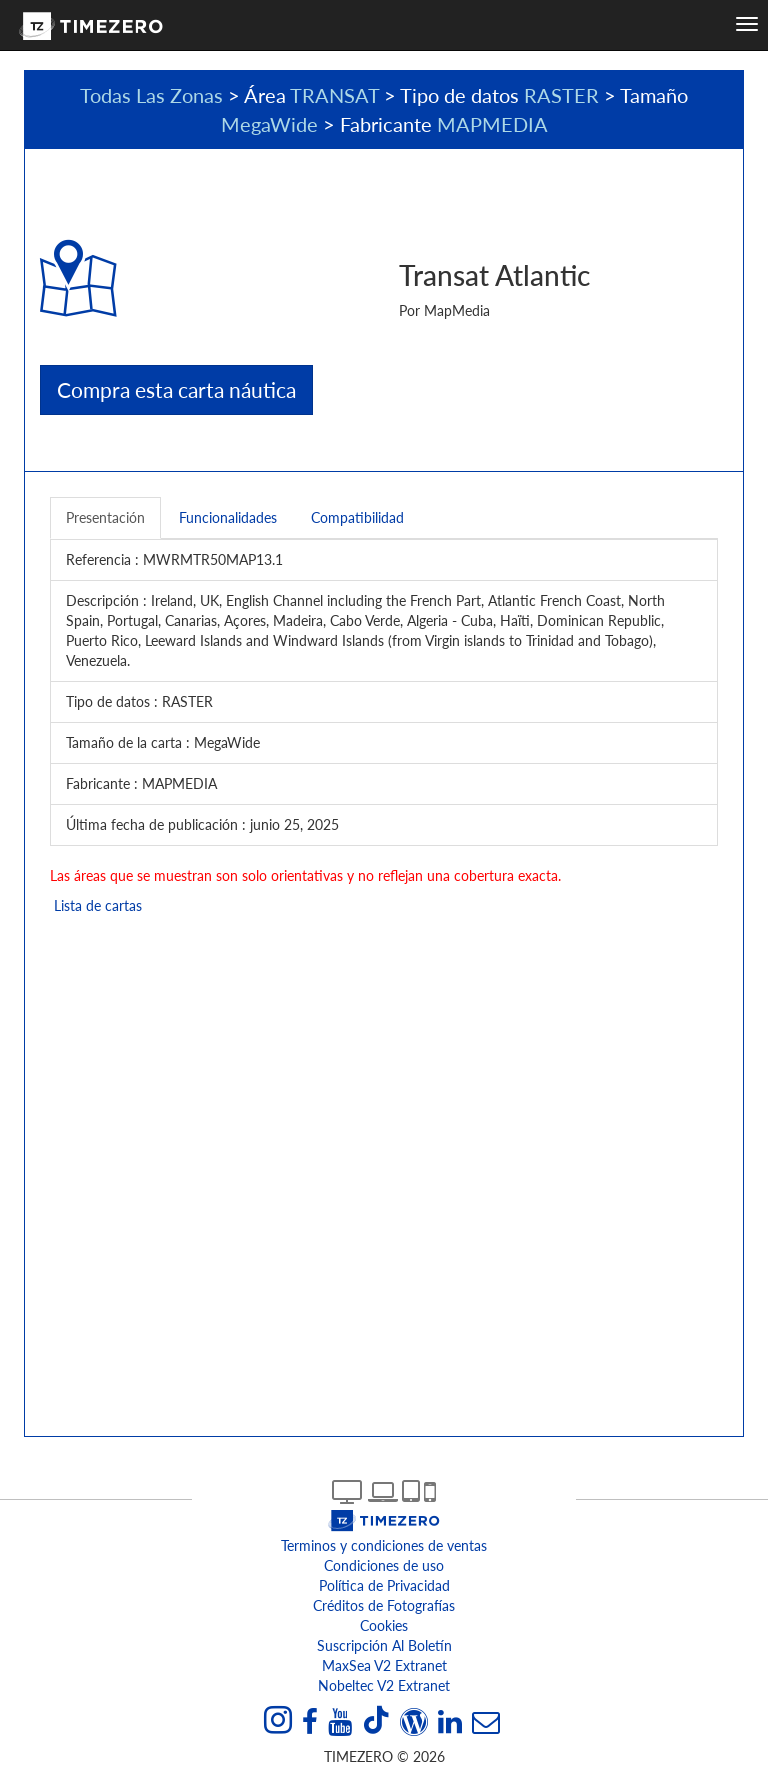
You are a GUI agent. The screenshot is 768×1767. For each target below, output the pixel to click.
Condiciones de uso (384, 1565)
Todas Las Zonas (151, 95)
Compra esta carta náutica (176, 389)
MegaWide (269, 124)
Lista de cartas (96, 905)
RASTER (561, 95)
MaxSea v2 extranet (384, 1665)
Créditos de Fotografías (384, 1605)
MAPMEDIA (492, 124)
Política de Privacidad (384, 1585)
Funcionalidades (228, 517)
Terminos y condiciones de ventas (384, 1545)
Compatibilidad (357, 517)
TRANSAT (334, 95)
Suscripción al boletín (384, 1645)
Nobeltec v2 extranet (384, 1685)
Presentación (105, 517)
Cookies (384, 1625)
